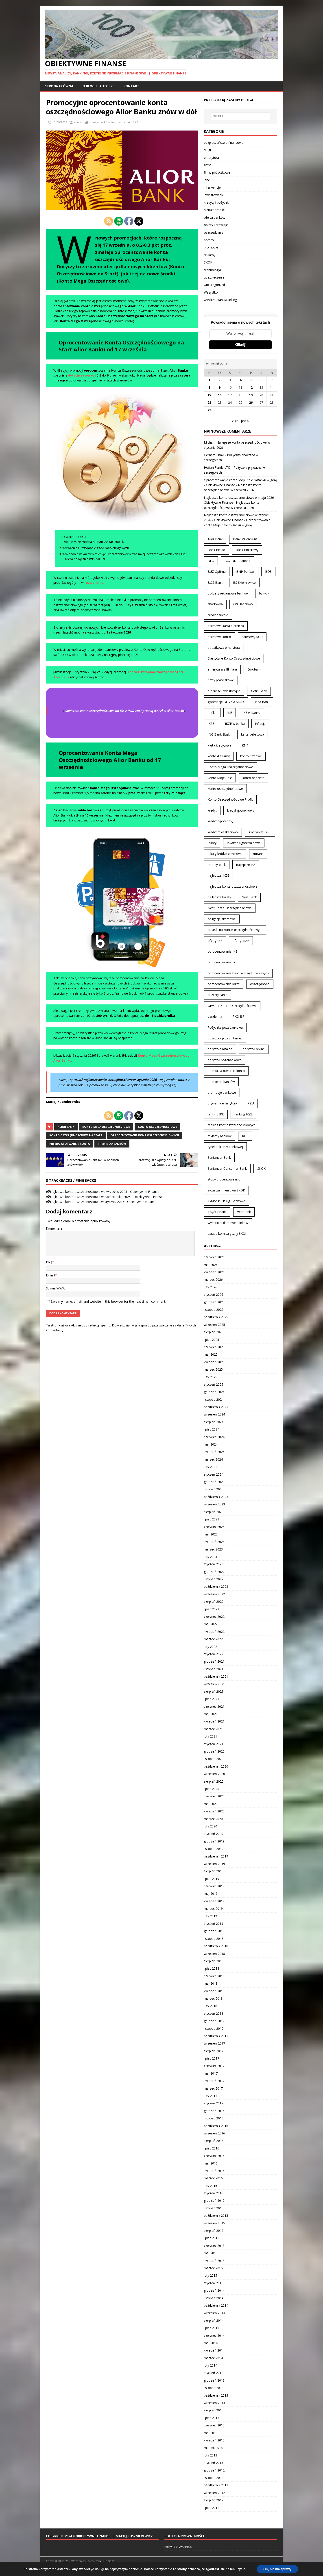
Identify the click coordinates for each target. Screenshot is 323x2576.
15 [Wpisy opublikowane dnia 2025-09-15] (209, 395)
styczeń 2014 (213, 2373)
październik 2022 (216, 1586)
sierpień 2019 (213, 1871)
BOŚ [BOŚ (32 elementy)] (268, 571)
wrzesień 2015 (214, 2223)
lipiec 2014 (211, 2328)
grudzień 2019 (214, 1841)
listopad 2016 (213, 2118)
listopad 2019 (213, 1849)
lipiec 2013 (211, 2418)
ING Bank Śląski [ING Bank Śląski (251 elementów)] (219, 734)
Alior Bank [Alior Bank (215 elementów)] (215, 539)
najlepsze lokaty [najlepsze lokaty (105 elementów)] (219, 897)
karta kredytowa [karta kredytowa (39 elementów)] (219, 745)
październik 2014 (216, 2305)
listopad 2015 (213, 2208)
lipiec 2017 (211, 2058)
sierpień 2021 (213, 1691)
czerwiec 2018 (214, 1976)
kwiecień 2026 (214, 1272)
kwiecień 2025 (214, 1362)
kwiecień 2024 (214, 1452)
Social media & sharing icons (141, 2573)
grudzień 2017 (214, 2021)
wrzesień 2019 (214, 1864)
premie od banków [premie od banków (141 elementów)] (221, 1082)
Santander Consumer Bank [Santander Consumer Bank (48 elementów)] (227, 1168)
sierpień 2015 (213, 2230)
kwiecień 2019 (214, 1901)
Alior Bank (66, 1127)
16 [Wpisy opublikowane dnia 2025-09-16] (219, 395)
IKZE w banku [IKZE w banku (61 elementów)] (235, 723)
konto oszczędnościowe (157, 1127)
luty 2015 (210, 2275)
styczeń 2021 (213, 1744)
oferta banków (99, 122)
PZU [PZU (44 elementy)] (251, 1103)
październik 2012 (216, 2485)
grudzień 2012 (214, 2470)
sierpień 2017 (213, 2051)
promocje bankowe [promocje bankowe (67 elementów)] (222, 1092)
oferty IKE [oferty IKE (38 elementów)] (215, 941)
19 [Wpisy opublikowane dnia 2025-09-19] (251, 395)
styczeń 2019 (213, 1923)
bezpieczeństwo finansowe (223, 142)
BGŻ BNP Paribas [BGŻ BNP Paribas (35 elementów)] (237, 561)
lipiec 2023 (211, 1519)
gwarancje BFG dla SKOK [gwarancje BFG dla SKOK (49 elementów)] (226, 702)
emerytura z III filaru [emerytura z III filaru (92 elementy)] (222, 669)
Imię (49, 1262)
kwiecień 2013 (214, 2440)
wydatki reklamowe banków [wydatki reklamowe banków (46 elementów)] (228, 1223)
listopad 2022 (213, 1579)
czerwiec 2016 (214, 2156)
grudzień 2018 (214, 1931)
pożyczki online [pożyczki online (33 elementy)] (254, 1049)
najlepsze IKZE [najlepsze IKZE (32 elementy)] (218, 875)
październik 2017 (216, 2036)
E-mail (50, 1275)
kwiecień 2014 (214, 2350)
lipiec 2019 (211, 1879)
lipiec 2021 (211, 1699)
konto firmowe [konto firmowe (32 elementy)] (251, 756)
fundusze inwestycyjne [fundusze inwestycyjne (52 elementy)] (224, 691)
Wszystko (211, 292)
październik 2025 (216, 1317)
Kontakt (131, 86)
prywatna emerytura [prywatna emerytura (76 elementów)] (222, 1103)
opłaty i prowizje (216, 225)
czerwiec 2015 (214, 2245)
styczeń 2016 (213, 2193)
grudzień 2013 (214, 2380)
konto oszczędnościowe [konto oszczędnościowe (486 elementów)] (225, 788)
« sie (235, 421)
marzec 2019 (213, 1908)
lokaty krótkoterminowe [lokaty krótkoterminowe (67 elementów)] (225, 853)
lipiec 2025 (211, 1339)
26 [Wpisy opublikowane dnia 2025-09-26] (251, 402)
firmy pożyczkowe (217, 172)
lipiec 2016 (211, 2148)
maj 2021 (211, 1714)
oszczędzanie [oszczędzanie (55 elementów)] (217, 995)
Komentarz (54, 1228)
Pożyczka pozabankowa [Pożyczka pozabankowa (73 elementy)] (225, 1027)
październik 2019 (216, 1856)
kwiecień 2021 (214, 1721)
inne (207, 180)
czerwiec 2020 (214, 1796)
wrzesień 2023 (214, 1504)
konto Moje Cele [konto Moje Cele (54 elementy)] (220, 778)
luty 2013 (210, 2455)
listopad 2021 (213, 1669)
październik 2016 (216, 2126)
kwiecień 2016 (214, 2171)
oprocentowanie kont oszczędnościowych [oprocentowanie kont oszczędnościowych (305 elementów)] (238, 973)
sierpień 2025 (213, 1332)
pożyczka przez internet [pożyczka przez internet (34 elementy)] (225, 1038)
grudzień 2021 (214, 1661)
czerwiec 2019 (214, 1886)
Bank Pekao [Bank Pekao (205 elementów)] (216, 550)
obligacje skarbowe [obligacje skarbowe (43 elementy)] (222, 919)
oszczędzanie (120, 122)
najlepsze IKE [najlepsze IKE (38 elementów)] (245, 864)
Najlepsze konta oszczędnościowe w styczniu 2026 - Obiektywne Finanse (103, 1202)
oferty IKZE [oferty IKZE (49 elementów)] (241, 941)
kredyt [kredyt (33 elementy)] (212, 810)
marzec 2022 (213, 1639)
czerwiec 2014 (214, 2335)
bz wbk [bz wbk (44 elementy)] (264, 593)
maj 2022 (211, 1624)
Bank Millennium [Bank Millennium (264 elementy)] (245, 539)
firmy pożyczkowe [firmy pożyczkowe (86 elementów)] (221, 680)
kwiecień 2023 (214, 1542)
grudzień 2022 (214, 1572)
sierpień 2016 (213, 2140)
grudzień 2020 (214, 1751)
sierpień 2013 (213, 2410)
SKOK (208, 262)
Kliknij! (240, 345)
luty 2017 (210, 2096)
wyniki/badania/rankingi (221, 300)
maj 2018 (211, 1983)
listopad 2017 (213, 2028)
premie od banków (112, 1144)
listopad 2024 (213, 1399)
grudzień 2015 (214, 2200)
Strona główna (59, 86)
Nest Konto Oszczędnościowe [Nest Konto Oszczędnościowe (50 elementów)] (230, 908)
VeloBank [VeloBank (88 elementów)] (244, 1212)
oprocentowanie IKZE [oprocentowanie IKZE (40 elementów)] (223, 962)
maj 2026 (211, 1265)
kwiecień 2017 (214, 2081)
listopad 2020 (213, 1759)
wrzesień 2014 (214, 2313)
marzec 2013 (213, 2447)
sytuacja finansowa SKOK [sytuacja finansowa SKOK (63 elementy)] (226, 1190)
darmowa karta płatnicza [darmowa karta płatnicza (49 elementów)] (226, 626)
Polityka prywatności (178, 2547)
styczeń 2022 (213, 1654)
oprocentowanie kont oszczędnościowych (145, 1135)
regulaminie (94, 582)
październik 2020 (216, 1766)
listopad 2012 (213, 2478)
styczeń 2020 (213, 1833)
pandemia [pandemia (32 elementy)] (215, 1016)
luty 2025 (210, 1377)
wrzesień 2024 (214, 1414)
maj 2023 (211, 1534)
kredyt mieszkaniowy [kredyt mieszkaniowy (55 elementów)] (223, 832)
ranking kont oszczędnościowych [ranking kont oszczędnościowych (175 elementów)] (231, 1125)
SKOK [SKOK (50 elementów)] (261, 1168)
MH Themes (106, 2561)
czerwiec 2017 (214, 2066)
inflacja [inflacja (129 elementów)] (260, 723)
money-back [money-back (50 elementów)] (217, 864)
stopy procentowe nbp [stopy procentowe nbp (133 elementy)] (224, 1179)
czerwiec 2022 (214, 1616)
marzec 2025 (213, 1369)
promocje (211, 247)
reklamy (209, 255)
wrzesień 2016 (214, 2133)
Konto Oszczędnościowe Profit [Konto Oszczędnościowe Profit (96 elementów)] (230, 799)
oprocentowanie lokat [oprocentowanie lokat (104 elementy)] (224, 984)
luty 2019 (210, 1916)
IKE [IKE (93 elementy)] (229, 712)
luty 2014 (210, 2365)
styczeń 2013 (213, 2463)
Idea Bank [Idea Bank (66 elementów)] (262, 702)
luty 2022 (210, 1646)
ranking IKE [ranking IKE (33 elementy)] (216, 1114)
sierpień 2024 (213, 1422)
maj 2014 (211, 2343)
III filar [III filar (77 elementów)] (212, 712)
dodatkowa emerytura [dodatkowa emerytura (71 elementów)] (224, 647)
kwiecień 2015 (214, 2260)
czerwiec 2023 (214, 1526)
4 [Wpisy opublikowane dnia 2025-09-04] (240, 380)
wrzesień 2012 (214, 2493)
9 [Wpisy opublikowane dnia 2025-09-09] (219, 387)
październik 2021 (216, 1676)
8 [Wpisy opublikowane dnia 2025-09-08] (209, 387)
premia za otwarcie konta (69, 1144)
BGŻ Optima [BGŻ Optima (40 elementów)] (217, 571)
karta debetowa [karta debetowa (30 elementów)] (252, 734)
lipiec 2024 (211, 1429)
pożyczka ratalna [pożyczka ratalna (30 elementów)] (220, 1049)
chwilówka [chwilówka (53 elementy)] (215, 604)
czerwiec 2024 (214, 1437)
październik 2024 (216, 1407)
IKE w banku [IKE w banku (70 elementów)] (251, 712)
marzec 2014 (213, 2358)
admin (78, 122)
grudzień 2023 (214, 1482)
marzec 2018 (213, 1998)
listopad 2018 (213, 1938)
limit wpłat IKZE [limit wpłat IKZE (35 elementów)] (260, 832)
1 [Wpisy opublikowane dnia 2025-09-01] (209, 380)
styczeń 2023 (213, 1564)
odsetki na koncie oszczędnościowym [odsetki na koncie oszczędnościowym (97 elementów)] (235, 930)
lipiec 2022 (211, 1609)
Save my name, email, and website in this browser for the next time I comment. (108, 1301)
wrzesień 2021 (214, 1684)
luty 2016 (210, 2186)
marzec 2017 (213, 2088)
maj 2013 (211, 2433)
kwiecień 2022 (214, 1631)
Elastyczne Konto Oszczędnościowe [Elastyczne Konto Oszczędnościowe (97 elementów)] (234, 658)
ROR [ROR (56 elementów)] (245, 1136)
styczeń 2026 (213, 1294)
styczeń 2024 (213, 1474)
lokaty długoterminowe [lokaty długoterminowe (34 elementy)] (244, 843)
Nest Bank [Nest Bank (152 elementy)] (249, 897)
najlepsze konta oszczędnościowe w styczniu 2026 (120, 1079)
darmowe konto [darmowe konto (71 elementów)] (219, 637)
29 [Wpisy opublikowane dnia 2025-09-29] (209, 410)
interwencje (212, 187)
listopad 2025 (213, 1309)
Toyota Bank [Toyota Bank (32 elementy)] (217, 1212)
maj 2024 (211, 1444)
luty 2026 (210, 1287)
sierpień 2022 (213, 1601)
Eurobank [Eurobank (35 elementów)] (254, 669)
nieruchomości (214, 210)
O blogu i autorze (98, 86)
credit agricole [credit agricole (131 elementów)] (218, 615)
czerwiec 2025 (214, 1347)
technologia (212, 270)
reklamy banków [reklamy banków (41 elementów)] (219, 1136)
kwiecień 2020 (214, 1811)
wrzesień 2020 (214, 1774)
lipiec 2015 (211, 2238)
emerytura (211, 157)
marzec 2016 (213, 2178)
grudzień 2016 (214, 2111)
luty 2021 (210, 1736)
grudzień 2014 (214, 2290)
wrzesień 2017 (214, 2043)
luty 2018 (210, 2006)
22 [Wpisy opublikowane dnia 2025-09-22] (209, 402)
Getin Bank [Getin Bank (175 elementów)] (259, 691)
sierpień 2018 (213, 1961)
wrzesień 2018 (214, 1953)
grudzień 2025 (214, 1302)
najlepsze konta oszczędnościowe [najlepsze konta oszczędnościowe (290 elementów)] (232, 886)
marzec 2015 (213, 2268)
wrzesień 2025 (214, 1324)
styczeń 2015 (213, 2283)
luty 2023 (210, 1557)
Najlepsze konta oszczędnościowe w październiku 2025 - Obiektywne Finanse (106, 1197)
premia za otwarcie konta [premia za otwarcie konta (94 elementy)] (226, 1071)
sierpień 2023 (213, 1512)
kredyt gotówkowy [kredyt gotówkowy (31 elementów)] (240, 810)
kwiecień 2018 (214, 1991)
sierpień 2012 (213, 2500)
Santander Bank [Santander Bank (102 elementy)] (219, 1157)
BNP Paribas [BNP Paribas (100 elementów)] (245, 571)
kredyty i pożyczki (216, 202)
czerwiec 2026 (214, 1257)
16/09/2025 (59, 122)
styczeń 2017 (213, 2103)
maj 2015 (211, 2253)
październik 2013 (216, 2395)
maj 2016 (211, 2163)
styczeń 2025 (213, 1384)
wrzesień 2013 (214, 2403)
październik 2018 (216, 1946)
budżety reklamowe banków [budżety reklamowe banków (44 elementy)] (228, 593)
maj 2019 (211, 1893)
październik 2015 (216, 2215)
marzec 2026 (213, 1279)
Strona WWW (55, 1288)
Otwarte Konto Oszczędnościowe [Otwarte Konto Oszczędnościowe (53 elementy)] (232, 1006)
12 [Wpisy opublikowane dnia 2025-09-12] (251, 387)
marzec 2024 (213, 1459)
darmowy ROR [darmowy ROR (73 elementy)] (252, 637)
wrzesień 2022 (214, 1594)
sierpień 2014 (213, 2320)
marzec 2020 (213, 1819)
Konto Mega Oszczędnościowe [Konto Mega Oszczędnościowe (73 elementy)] (230, 767)
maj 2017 (211, 2073)
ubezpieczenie (214, 277)
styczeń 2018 (213, 2013)
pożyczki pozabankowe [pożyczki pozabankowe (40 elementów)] (224, 1060)
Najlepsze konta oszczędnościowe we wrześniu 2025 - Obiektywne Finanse (104, 1191)
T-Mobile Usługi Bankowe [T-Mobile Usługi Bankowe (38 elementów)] (226, 1201)
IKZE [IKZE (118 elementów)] (211, 723)
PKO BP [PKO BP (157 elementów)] (238, 1016)
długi (207, 150)
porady (209, 240)
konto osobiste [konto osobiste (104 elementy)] (253, 778)
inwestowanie (214, 195)
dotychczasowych (82, 375)
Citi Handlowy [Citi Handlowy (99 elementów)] (243, 604)
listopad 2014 (213, 2298)
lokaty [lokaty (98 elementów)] (212, 843)
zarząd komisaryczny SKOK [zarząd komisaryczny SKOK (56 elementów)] (227, 1233)
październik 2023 (216, 1497)
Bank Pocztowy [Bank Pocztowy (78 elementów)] (247, 550)
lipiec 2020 (211, 1789)
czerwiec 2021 (214, 1706)
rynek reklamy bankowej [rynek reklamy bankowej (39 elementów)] (225, 1147)
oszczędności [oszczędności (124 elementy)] (260, 984)
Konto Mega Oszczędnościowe (106, 1127)
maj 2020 (211, 1804)
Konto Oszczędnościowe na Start (76, 1135)
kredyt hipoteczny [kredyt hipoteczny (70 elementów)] (220, 821)
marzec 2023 (213, 1549)
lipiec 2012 (211, 2508)
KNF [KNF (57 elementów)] (245, 745)
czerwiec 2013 (214, 2425)
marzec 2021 (213, 1729)
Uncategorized (214, 285)
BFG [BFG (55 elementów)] (211, 561)
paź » (245, 421)
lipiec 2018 (211, 1968)
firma (208, 165)
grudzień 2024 (214, 1392)
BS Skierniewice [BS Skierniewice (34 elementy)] (244, 582)
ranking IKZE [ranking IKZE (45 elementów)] (243, 1114)
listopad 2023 (213, 1489)
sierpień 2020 (213, 1781)
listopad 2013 (213, 2388)
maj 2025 (211, 1354)
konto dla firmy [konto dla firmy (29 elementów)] (219, 756)
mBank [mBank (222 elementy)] (258, 853)
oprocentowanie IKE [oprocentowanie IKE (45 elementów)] (222, 951)
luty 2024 (210, 1467)
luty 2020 (210, 1826)
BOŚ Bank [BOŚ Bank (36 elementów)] (215, 582)
